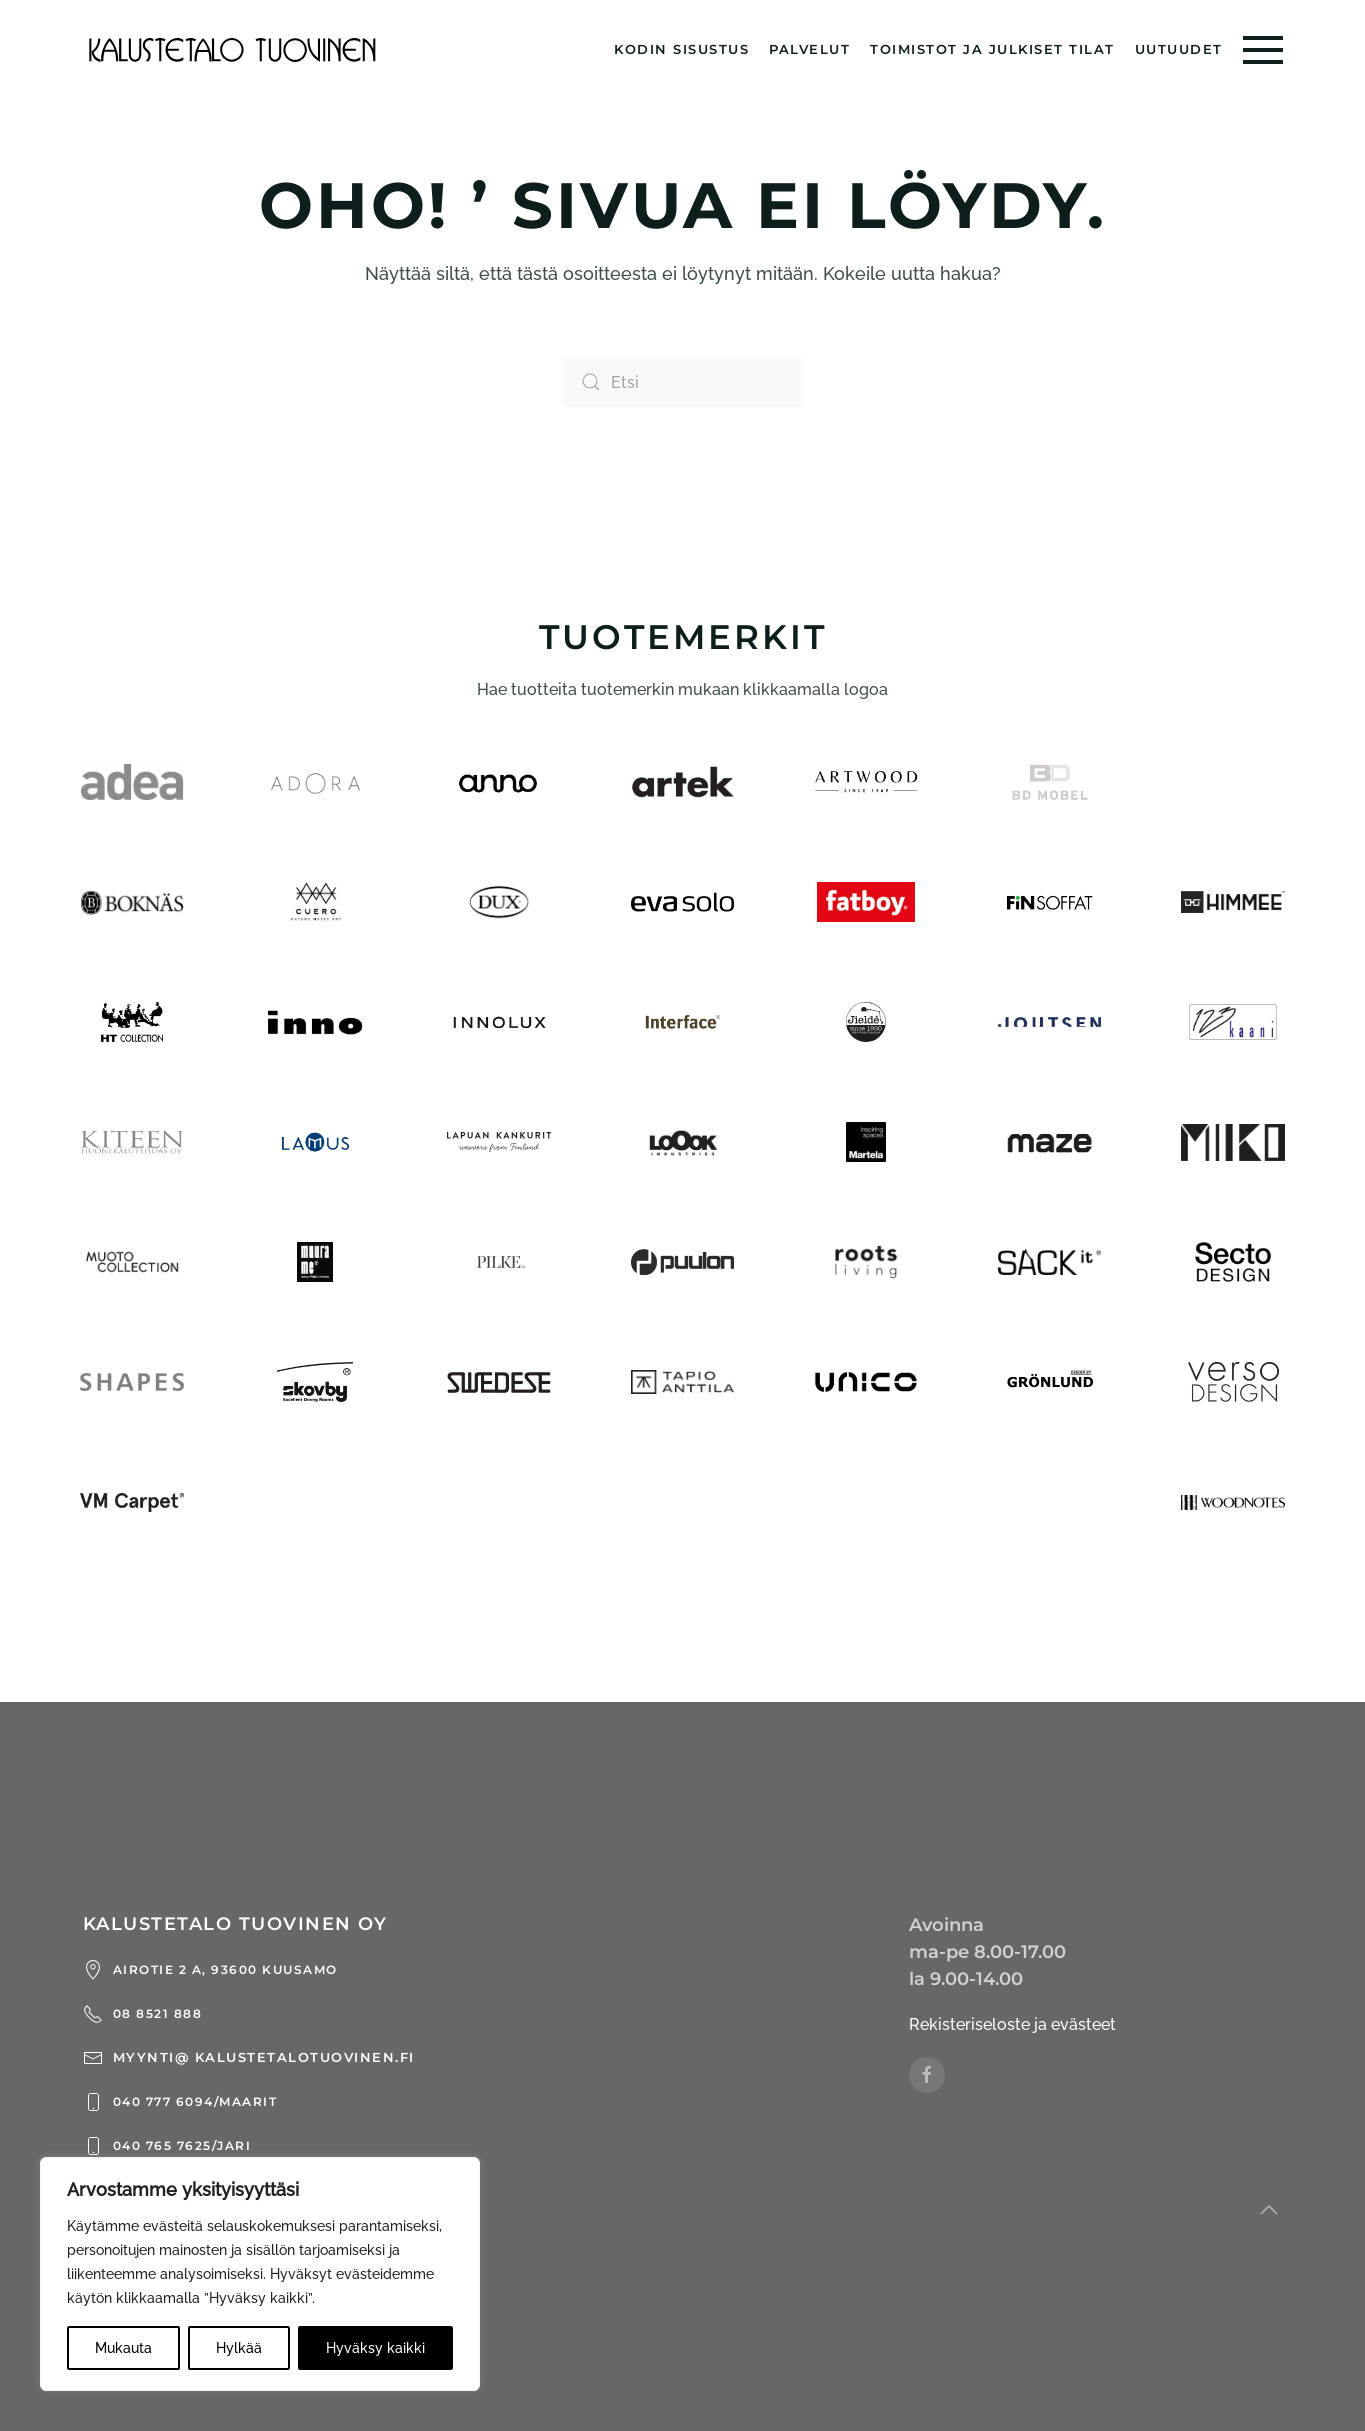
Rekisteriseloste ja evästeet (1012, 2024)
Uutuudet (1179, 49)
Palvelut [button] (809, 49)
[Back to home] (233, 50)
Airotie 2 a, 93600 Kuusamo (210, 1970)
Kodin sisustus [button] (681, 49)
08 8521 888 (143, 2014)
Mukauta (123, 2348)
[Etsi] (683, 382)
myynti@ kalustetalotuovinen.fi (249, 2058)
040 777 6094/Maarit (180, 2102)
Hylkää (239, 2348)
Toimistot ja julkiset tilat (992, 49)
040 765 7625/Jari (167, 2146)
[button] (1263, 50)
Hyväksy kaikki (375, 2348)
